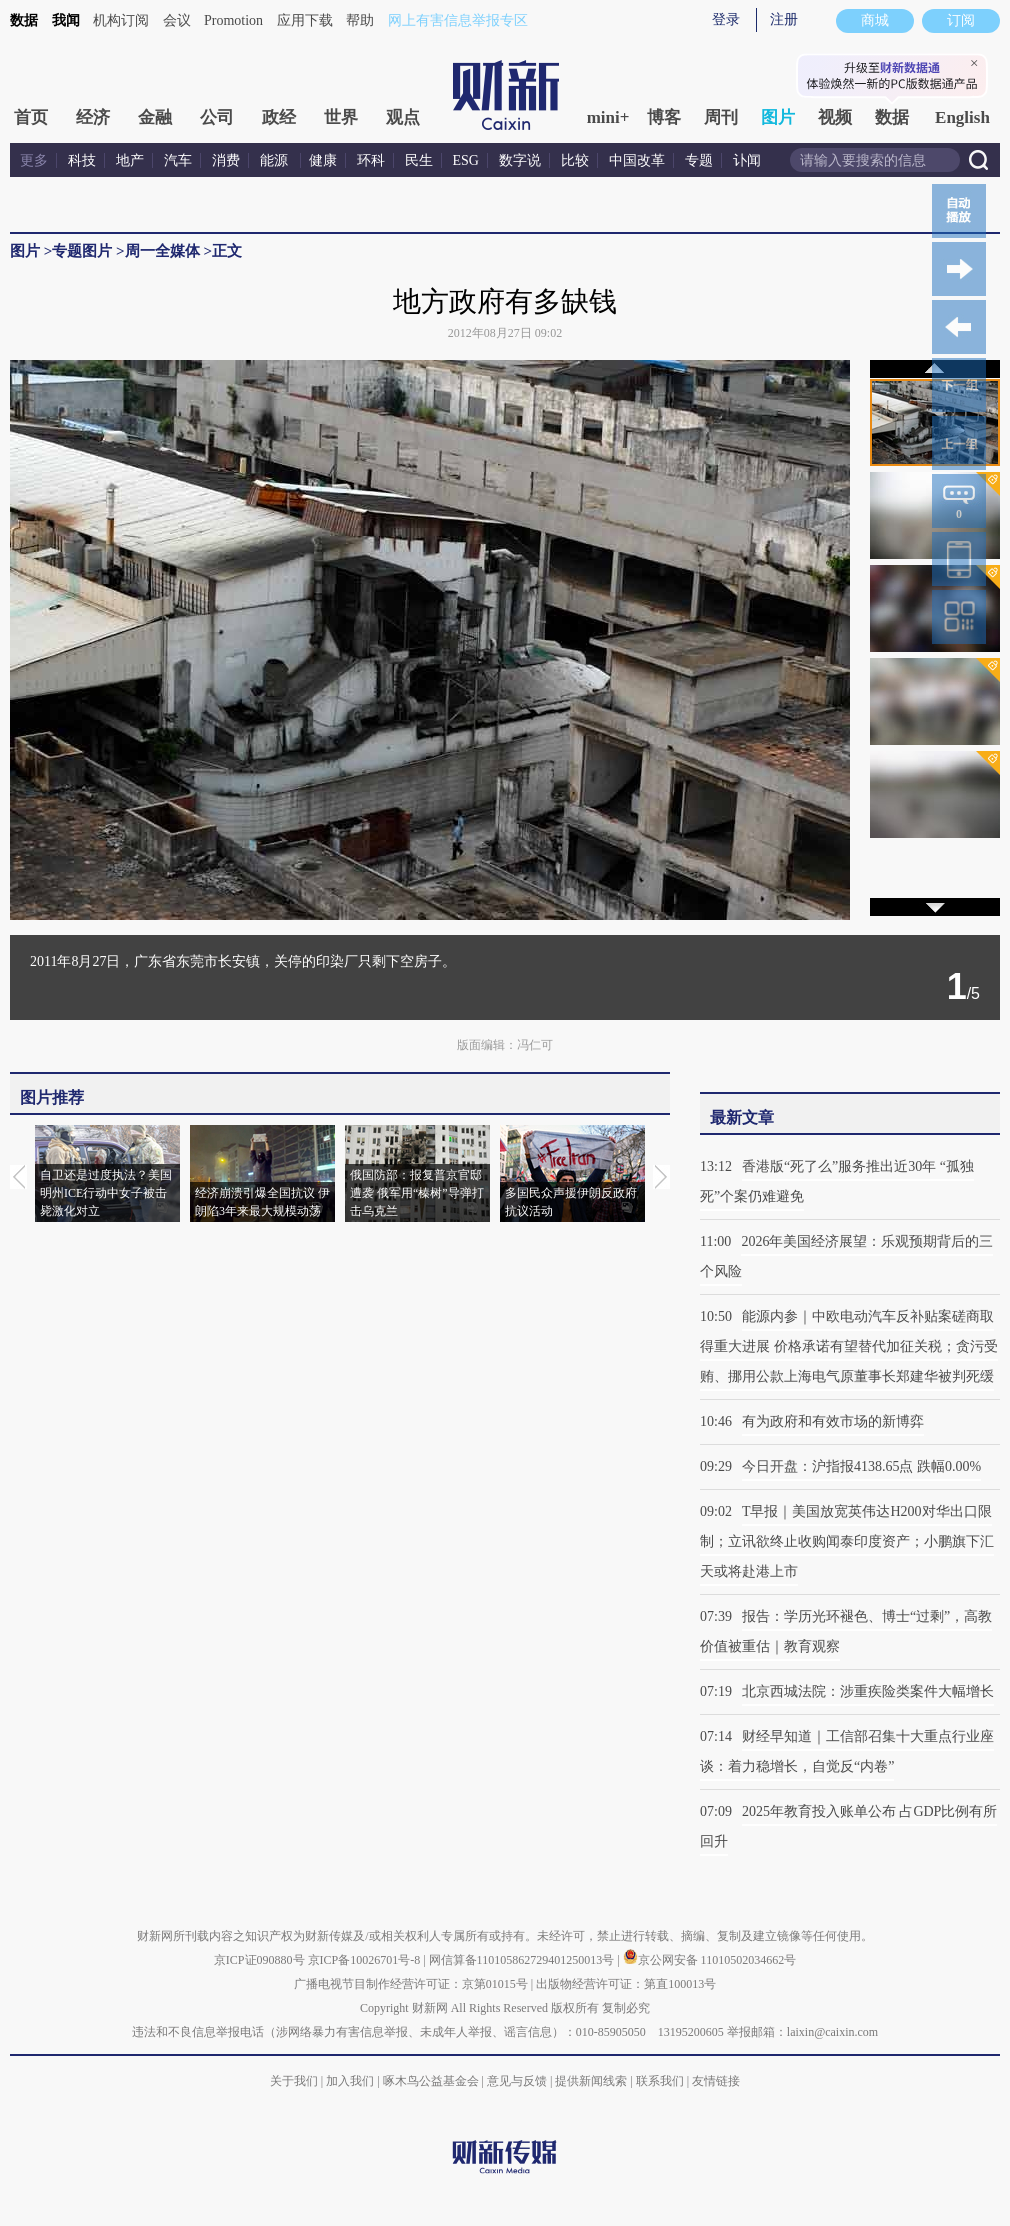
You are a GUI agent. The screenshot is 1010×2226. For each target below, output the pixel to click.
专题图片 (82, 251)
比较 (575, 160)
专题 (699, 160)
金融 (155, 117)
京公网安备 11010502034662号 (710, 1960)
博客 (664, 117)
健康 (323, 160)
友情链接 (716, 2081)
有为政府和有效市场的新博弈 (833, 1421)
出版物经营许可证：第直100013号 (626, 1984)
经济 (93, 117)
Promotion (233, 20)
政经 (279, 117)
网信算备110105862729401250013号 (523, 1960)
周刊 (721, 117)
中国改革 (637, 160)
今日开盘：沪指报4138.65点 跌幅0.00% (861, 1466)
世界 (341, 117)
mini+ (608, 117)
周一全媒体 (162, 251)
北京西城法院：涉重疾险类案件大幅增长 (868, 1691)
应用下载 (305, 20)
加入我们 (350, 2081)
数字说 (520, 160)
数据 (24, 20)
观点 (403, 117)
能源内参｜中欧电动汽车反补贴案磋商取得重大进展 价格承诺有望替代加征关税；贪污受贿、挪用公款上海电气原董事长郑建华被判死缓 (849, 1346)
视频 (835, 117)
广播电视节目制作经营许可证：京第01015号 (411, 1984)
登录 (726, 19)
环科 (371, 160)
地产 (130, 160)
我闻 (66, 20)
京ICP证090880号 (259, 1960)
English (962, 117)
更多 (34, 160)
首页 (31, 117)
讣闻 (747, 160)
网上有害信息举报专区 (458, 20)
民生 (419, 160)
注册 (784, 19)
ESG (466, 160)
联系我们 (660, 2081)
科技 (82, 160)
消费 (226, 160)
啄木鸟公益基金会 (432, 2081)
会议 (177, 20)
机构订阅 (121, 20)
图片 (778, 117)
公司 (217, 117)
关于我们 (294, 2081)
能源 (276, 160)
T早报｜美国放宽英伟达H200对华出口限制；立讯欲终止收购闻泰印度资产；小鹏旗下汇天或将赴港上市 (847, 1541)
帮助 (360, 20)
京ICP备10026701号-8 (366, 1960)
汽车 (178, 160)
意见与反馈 (517, 2081)
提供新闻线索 (591, 2081)
